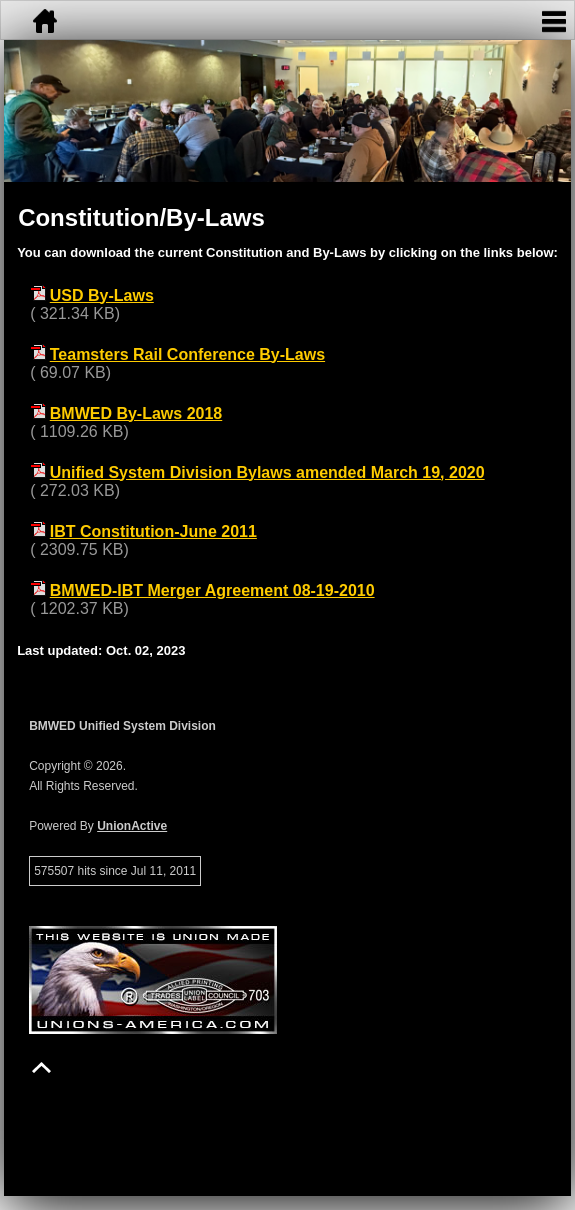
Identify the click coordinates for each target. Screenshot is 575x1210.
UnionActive (132, 826)
